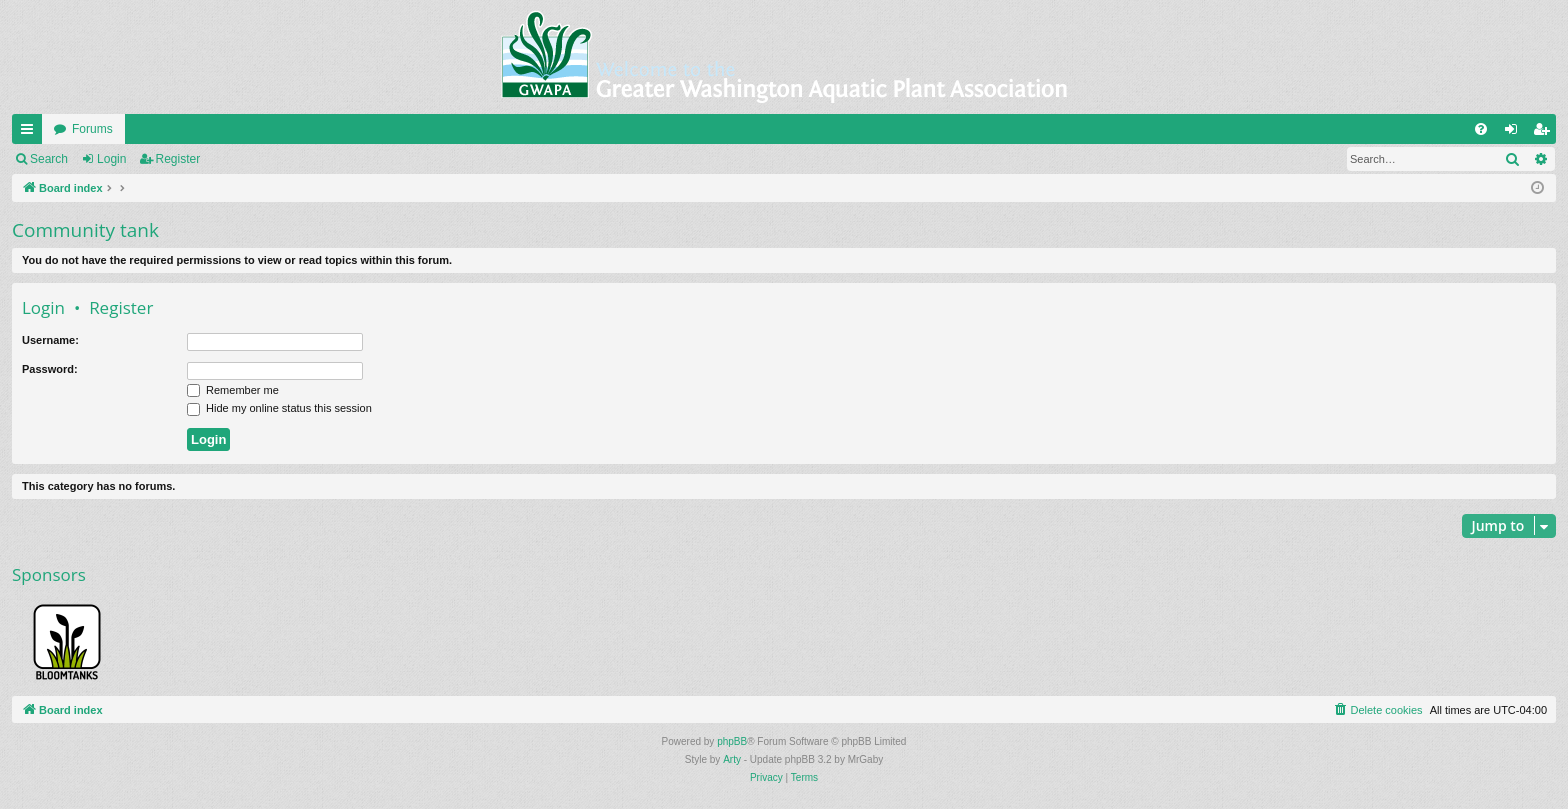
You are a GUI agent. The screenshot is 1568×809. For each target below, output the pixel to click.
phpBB (732, 741)
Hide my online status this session (279, 408)
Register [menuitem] (1545, 133)
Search (49, 159)
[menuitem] (1481, 129)
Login (111, 159)
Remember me (233, 390)
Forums (92, 129)
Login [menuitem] (1515, 133)
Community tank (85, 230)
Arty (732, 759)
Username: (50, 340)
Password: (50, 369)
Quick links (31, 133)
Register (178, 159)
